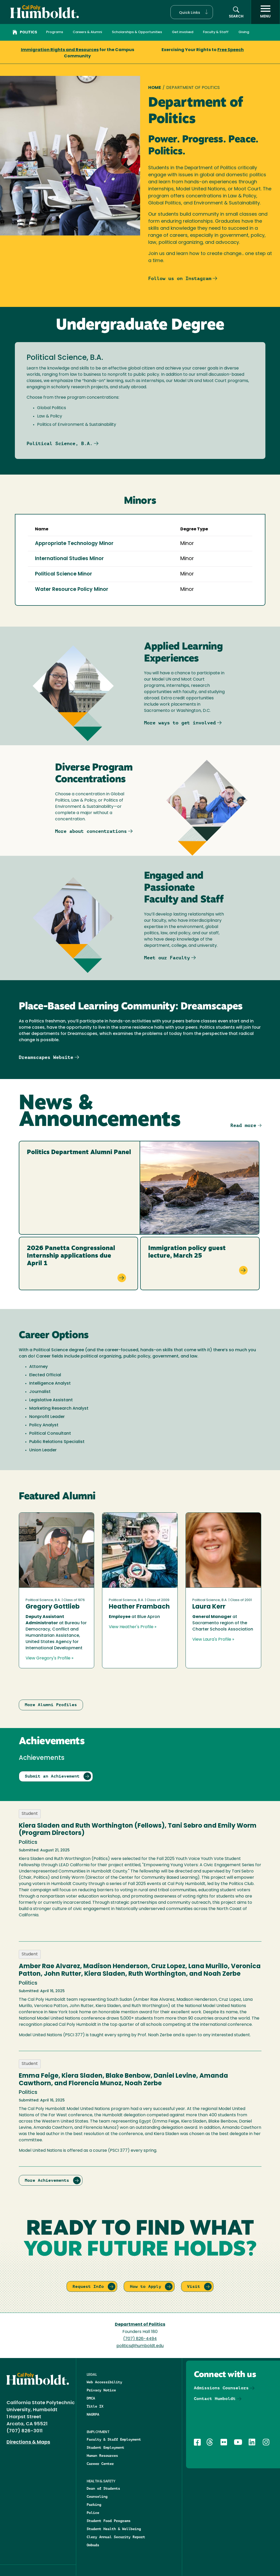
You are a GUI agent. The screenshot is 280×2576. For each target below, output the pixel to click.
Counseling (97, 2496)
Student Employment (105, 2447)
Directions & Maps (28, 2442)
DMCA (91, 2398)
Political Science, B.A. (60, 443)
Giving (244, 32)
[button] (191, 12)
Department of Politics (140, 2325)
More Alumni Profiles (51, 1704)
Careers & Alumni (87, 32)
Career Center (100, 2464)
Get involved (182, 32)
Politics (25, 33)
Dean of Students (103, 2488)
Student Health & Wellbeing (114, 2529)
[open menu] (265, 12)
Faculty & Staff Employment (114, 2439)
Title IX (95, 2406)
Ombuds (93, 2545)
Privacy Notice (101, 2390)
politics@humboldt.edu (140, 2346)
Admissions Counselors (221, 2387)
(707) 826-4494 (140, 2339)
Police (93, 2513)
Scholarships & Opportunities (137, 32)
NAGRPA (93, 2414)
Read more (243, 1125)
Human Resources (102, 2455)
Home (154, 88)
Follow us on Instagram (179, 278)
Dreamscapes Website (46, 1057)
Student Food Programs (108, 2521)
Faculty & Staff (216, 32)
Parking (94, 2504)
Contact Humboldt (215, 2398)
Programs (54, 32)
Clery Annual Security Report (116, 2537)
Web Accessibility (104, 2382)
